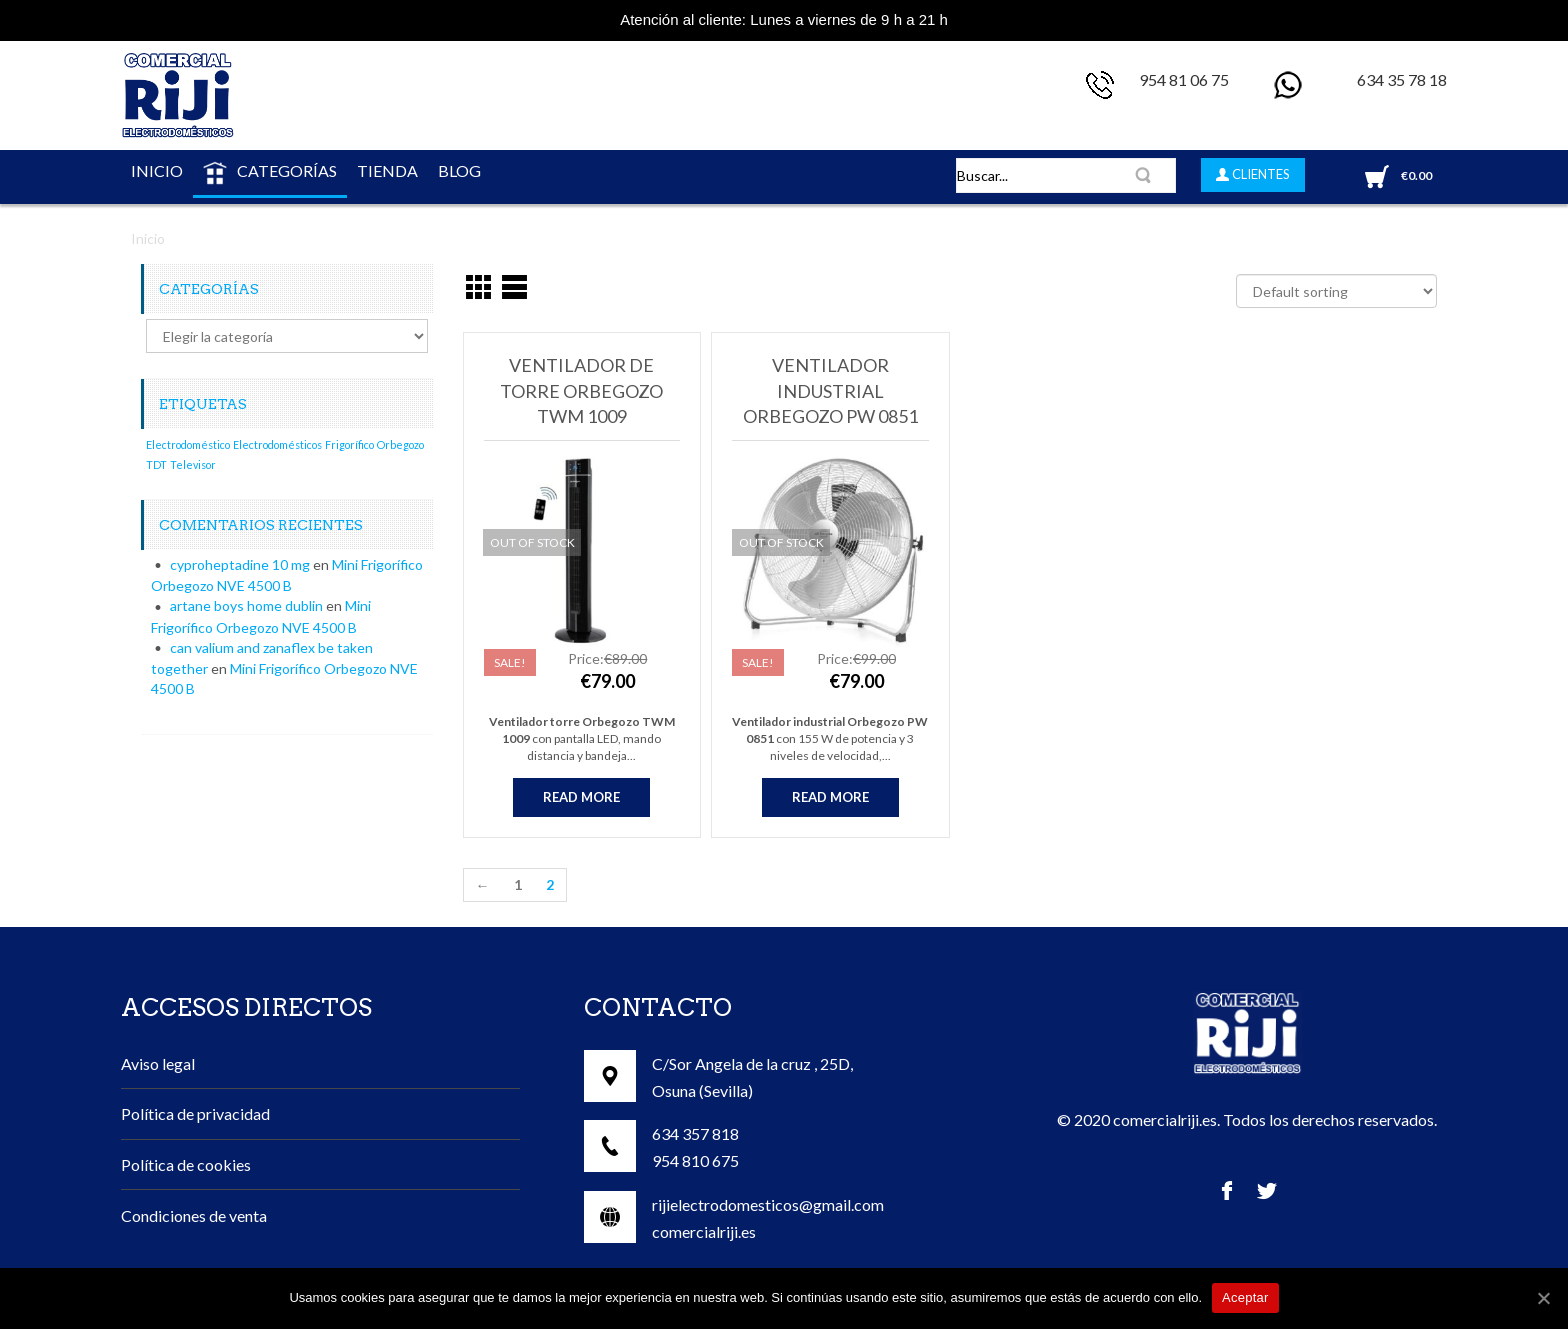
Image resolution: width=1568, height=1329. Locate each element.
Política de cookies (186, 1164)
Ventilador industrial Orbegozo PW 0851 (830, 390)
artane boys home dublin (246, 605)
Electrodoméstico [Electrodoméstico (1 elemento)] (188, 444)
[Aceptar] (1543, 1298)
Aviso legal (158, 1063)
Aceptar (1245, 1297)
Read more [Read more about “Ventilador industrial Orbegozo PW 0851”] (830, 797)
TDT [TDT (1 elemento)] (156, 464)
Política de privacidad (195, 1113)
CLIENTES (1259, 174)
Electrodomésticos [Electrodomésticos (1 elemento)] (277, 444)
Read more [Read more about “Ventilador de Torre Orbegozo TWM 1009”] (581, 797)
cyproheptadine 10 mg (240, 564)
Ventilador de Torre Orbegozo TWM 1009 (581, 390)
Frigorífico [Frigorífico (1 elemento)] (349, 444)
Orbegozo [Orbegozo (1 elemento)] (400, 444)
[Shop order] (1336, 291)
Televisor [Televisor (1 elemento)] (193, 464)
